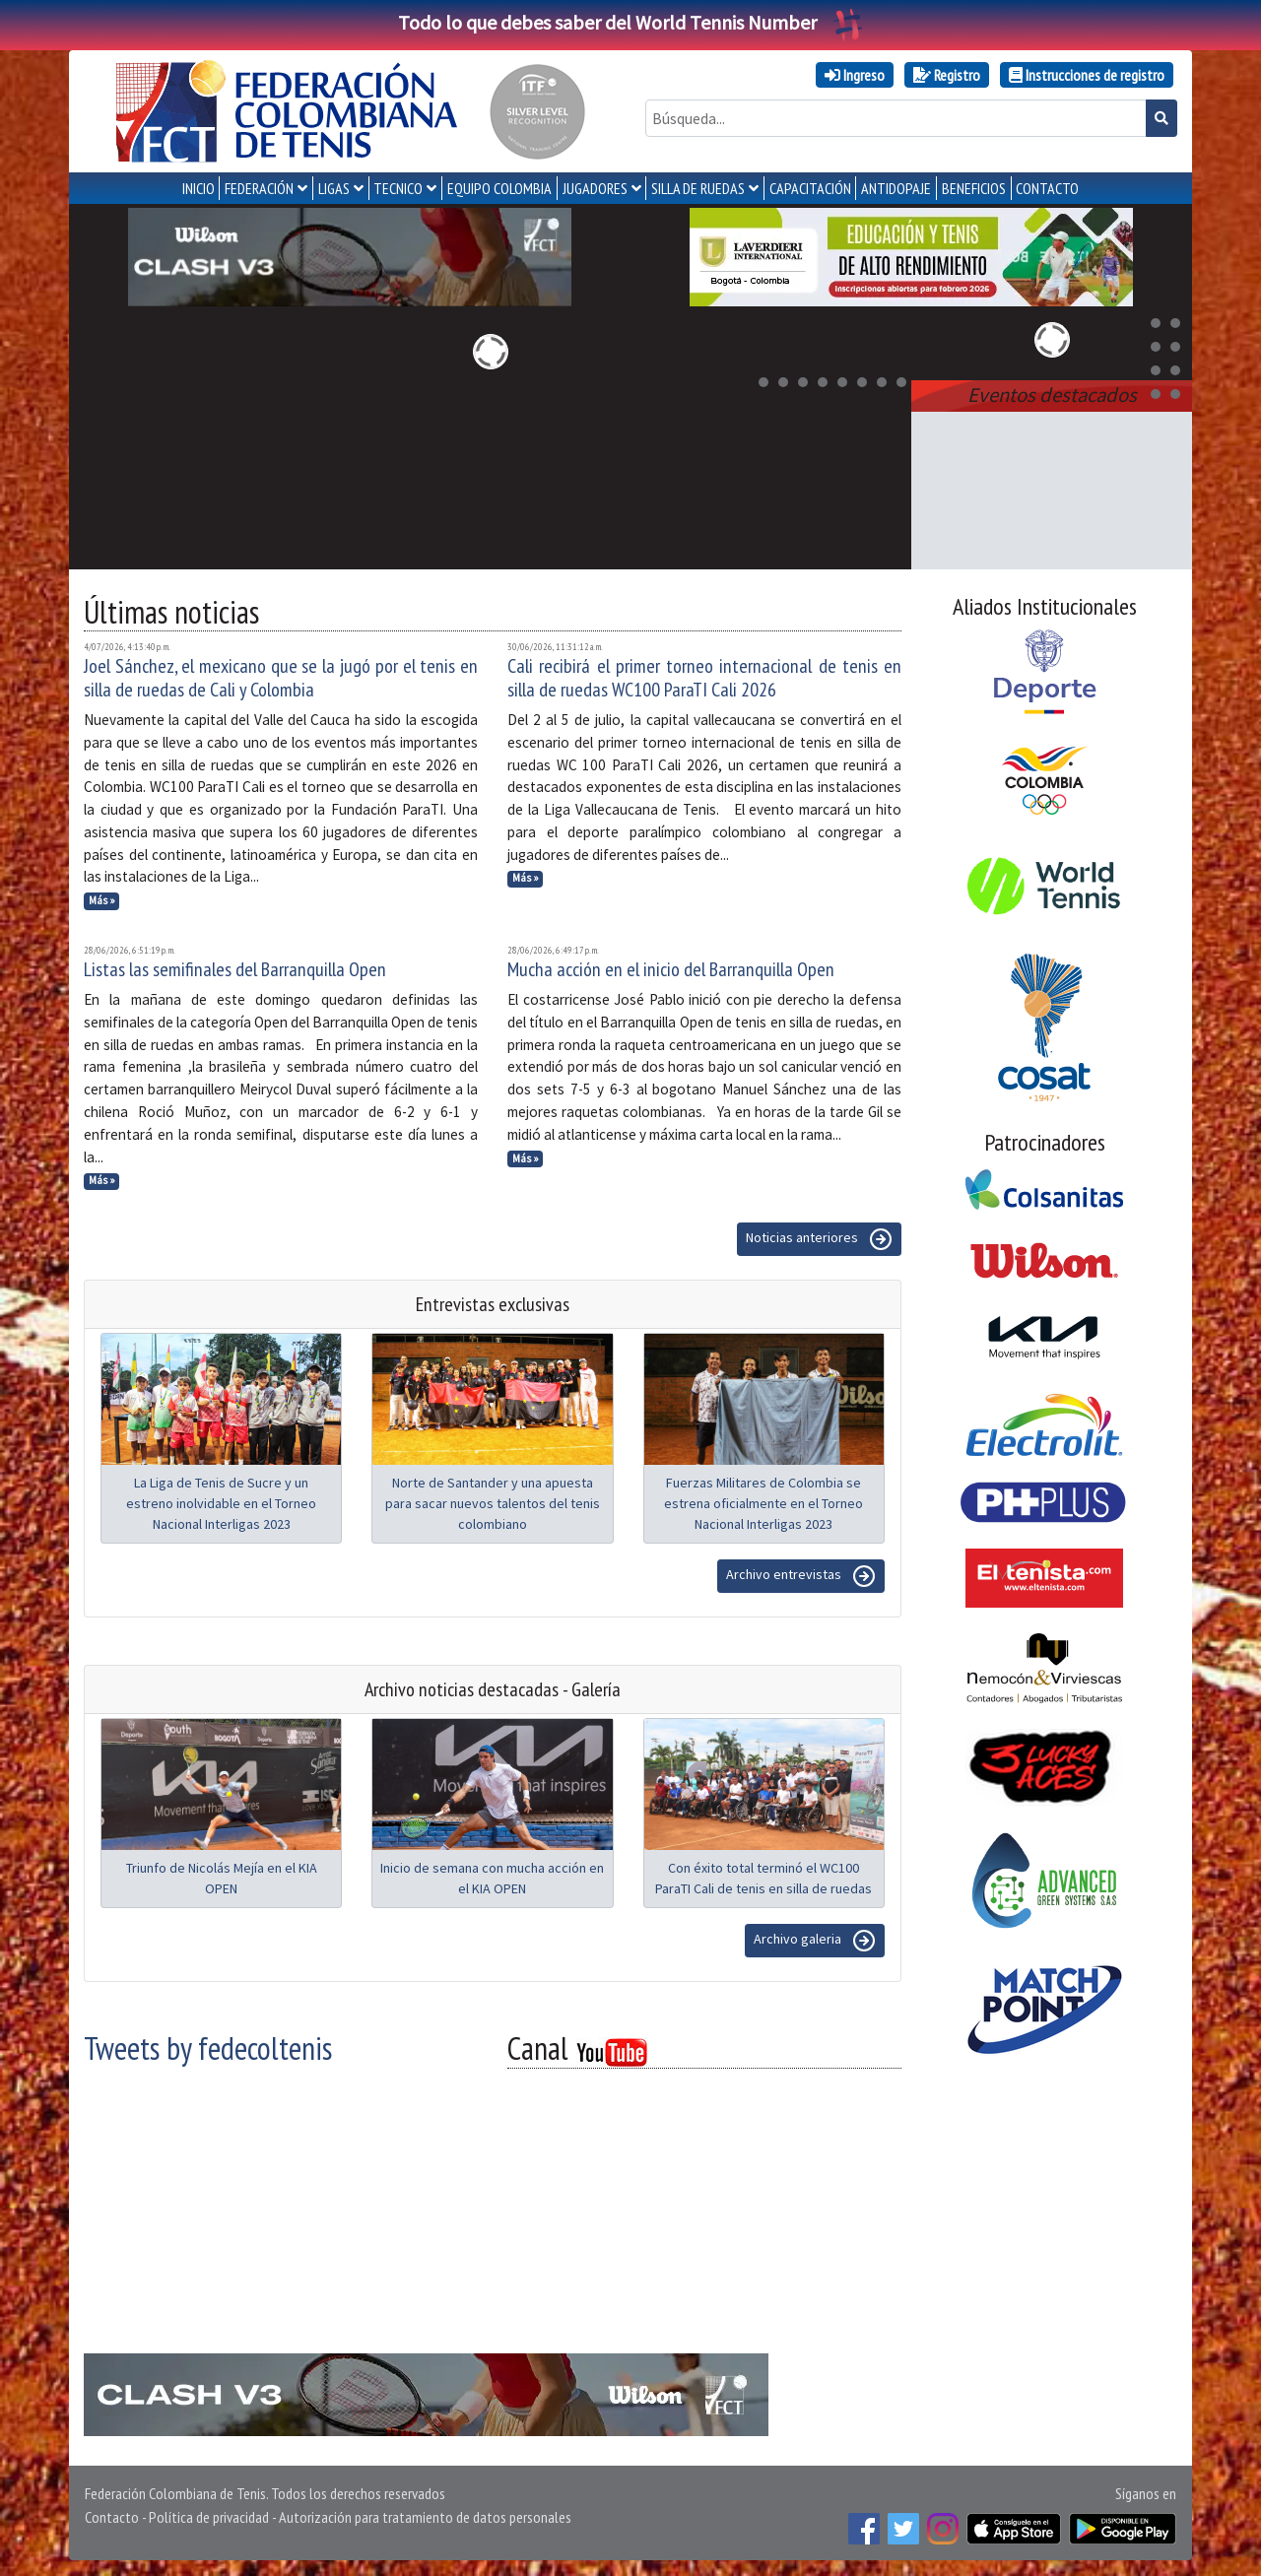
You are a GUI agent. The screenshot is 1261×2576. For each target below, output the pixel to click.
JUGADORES (595, 188)
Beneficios (974, 188)
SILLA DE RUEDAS (698, 188)
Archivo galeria (815, 1940)
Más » (102, 900)
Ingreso (855, 75)
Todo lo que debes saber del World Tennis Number (630, 22)
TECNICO (398, 188)
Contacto (112, 2517)
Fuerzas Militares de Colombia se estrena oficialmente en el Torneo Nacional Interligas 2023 (763, 1503)
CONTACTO (1047, 188)
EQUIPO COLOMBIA (499, 188)
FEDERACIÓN (259, 188)
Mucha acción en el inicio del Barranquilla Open (670, 969)
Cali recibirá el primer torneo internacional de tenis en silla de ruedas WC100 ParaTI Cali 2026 (704, 677)
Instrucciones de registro (1086, 75)
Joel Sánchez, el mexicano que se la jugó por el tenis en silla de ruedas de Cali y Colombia (281, 677)
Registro (946, 75)
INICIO (198, 188)
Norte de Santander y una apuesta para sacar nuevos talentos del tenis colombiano (492, 1503)
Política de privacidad (209, 2517)
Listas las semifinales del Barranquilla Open (235, 969)
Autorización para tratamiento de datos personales (425, 2517)
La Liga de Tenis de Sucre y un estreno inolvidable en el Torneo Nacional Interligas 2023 (221, 1503)
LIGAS (334, 188)
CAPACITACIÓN (810, 188)
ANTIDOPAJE (896, 188)
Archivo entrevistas (801, 1576)
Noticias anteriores (819, 1239)
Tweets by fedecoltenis (208, 2048)
